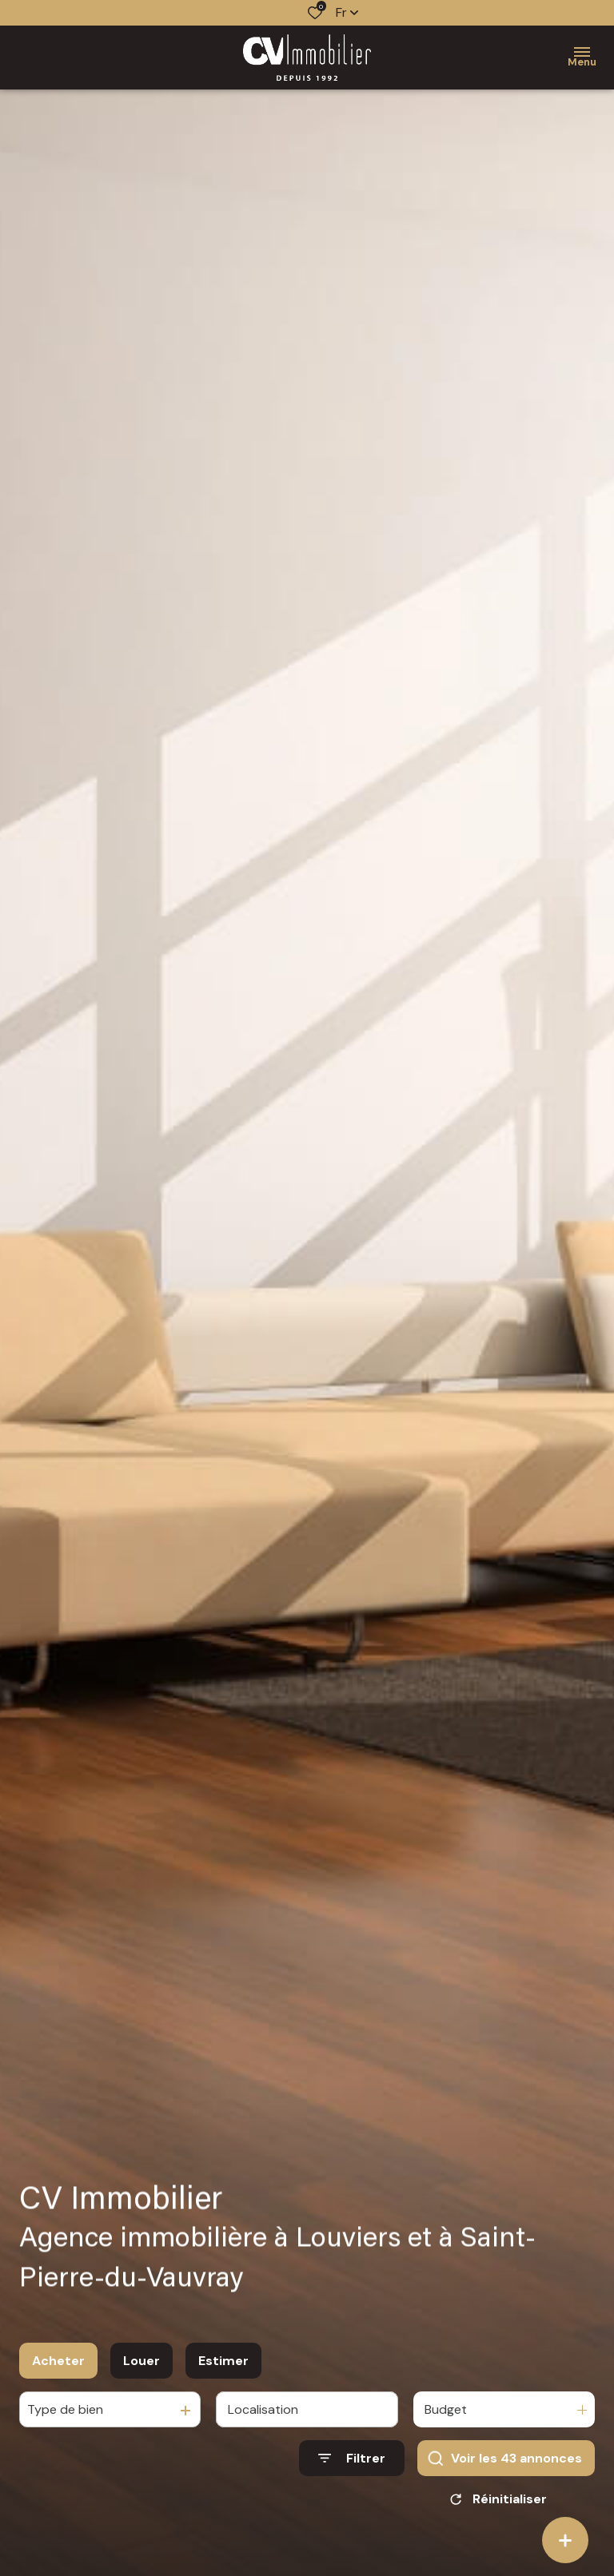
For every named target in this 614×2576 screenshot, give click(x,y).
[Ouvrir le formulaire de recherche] (352, 2458)
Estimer (223, 2360)
